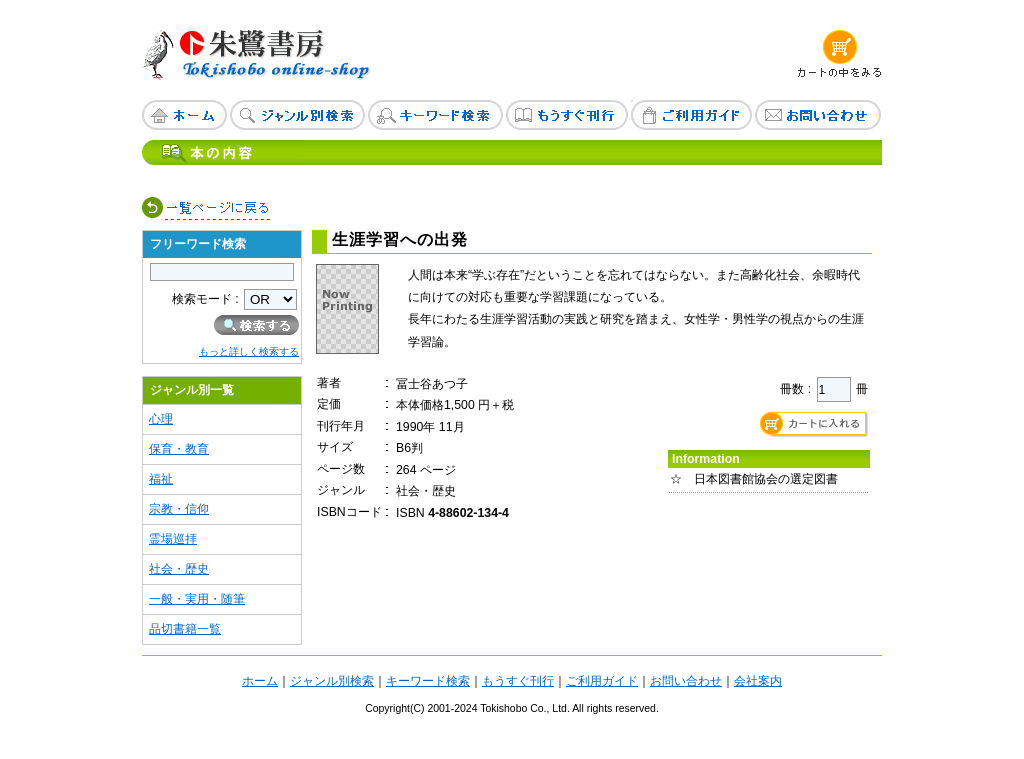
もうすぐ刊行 (518, 681)
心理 (161, 419)
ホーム (260, 681)
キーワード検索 (428, 681)
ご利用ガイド (602, 681)
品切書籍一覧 (185, 629)
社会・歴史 (179, 569)
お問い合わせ (686, 681)
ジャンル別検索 (332, 681)
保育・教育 (179, 449)
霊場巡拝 (173, 539)
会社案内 (758, 681)
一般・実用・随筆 (197, 599)
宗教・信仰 (179, 509)
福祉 (161, 479)
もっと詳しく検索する (249, 351)
